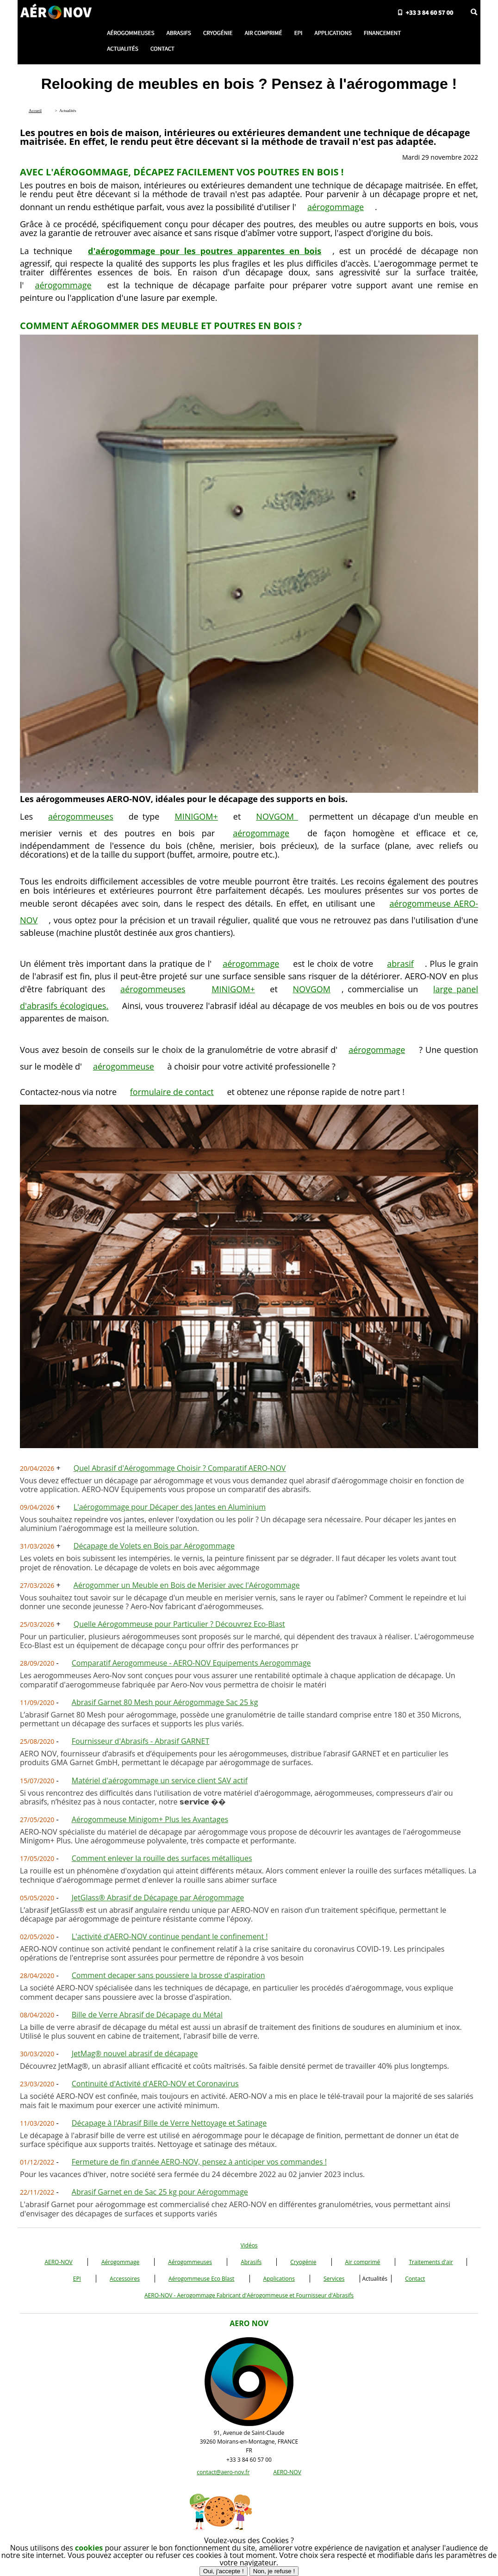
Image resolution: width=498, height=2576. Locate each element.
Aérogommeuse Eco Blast (201, 2279)
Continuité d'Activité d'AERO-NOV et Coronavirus (155, 2083)
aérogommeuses (80, 816)
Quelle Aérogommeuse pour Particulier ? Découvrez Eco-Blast (179, 1624)
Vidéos (248, 2245)
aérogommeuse (123, 1066)
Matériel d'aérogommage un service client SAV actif (160, 1780)
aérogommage (335, 206)
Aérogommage (120, 2262)
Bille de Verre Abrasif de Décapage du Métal (147, 2015)
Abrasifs (251, 2262)
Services (334, 2279)
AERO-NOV (58, 2262)
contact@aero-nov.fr (223, 2472)
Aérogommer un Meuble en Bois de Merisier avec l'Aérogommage (187, 1585)
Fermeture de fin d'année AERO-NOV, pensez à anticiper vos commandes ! (199, 2162)
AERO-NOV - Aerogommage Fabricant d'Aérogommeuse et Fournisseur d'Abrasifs (249, 2295)
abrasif (400, 963)
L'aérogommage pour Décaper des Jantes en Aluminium (170, 1507)
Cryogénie (303, 2262)
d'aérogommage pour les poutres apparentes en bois (204, 250)
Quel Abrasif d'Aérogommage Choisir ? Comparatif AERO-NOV (180, 1468)
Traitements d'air (431, 2262)
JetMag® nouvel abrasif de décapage (135, 2053)
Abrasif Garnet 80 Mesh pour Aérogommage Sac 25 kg (165, 1702)
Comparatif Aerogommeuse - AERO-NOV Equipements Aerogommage (191, 1663)
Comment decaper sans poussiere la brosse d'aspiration (168, 1975)
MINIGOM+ (196, 816)
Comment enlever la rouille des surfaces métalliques (162, 1858)
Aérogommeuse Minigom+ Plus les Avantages (150, 1819)
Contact (415, 2279)
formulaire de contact (172, 1091)
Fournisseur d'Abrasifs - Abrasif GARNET (141, 1741)
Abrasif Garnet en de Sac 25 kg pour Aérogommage (160, 2192)
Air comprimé (362, 2262)
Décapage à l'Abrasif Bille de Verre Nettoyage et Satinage (169, 2123)
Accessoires (125, 2279)
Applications (279, 2279)
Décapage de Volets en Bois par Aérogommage (154, 1546)
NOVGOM (277, 816)
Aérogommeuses (190, 2262)
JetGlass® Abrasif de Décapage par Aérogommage (158, 1897)
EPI (77, 2279)
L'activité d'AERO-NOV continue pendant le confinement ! (170, 1936)
